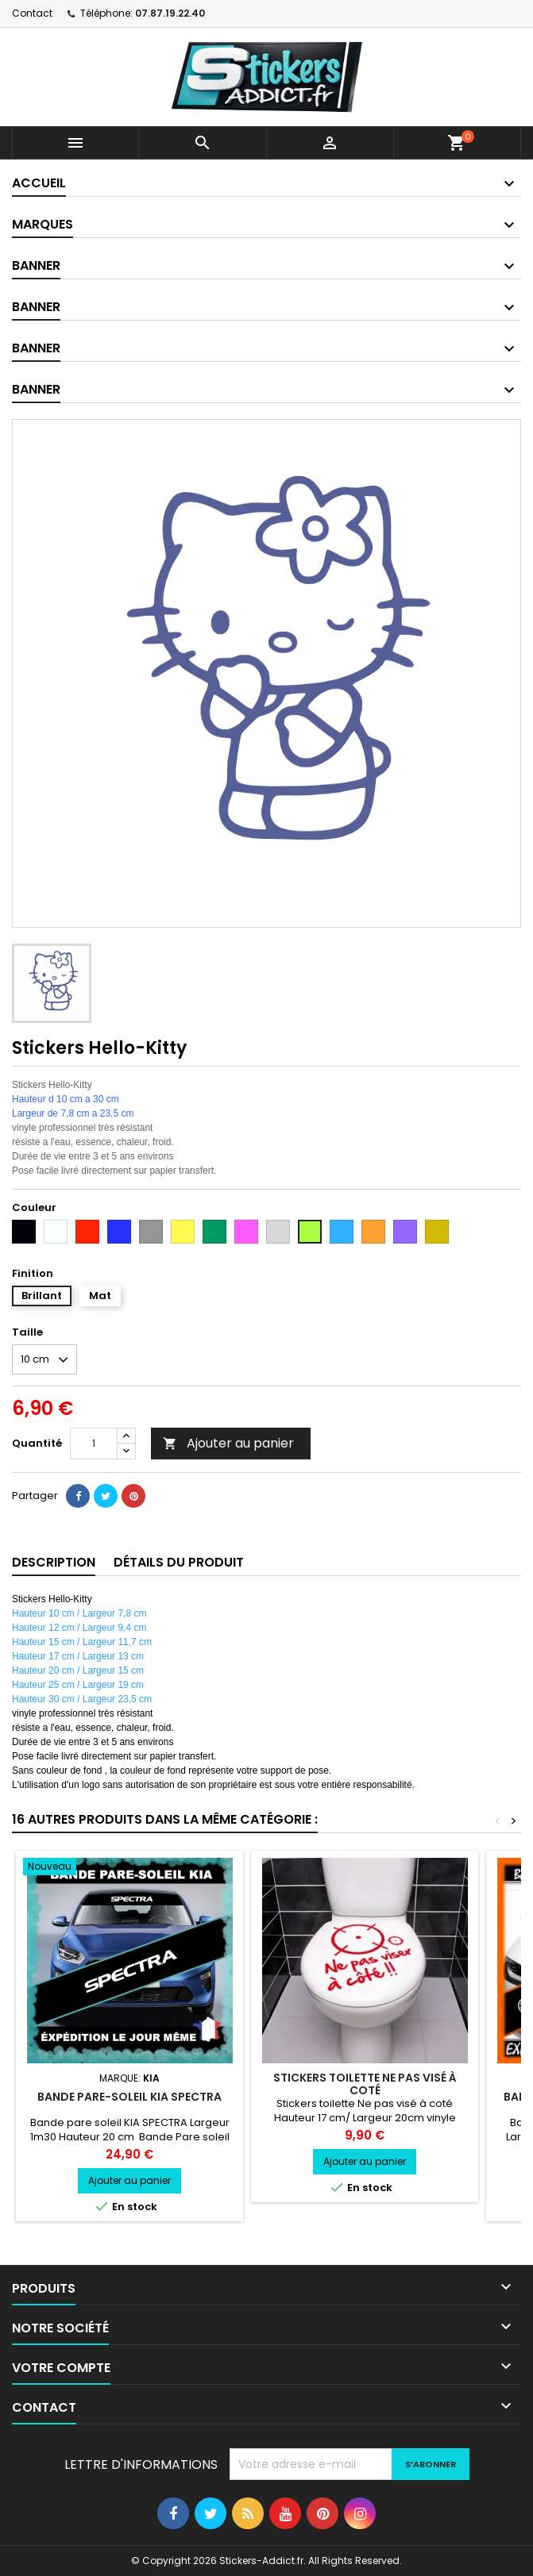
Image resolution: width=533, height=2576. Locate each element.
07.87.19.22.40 (170, 13)
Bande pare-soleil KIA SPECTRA (129, 2097)
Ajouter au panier (228, 1443)
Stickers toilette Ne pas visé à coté (365, 2084)
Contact (32, 13)
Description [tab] (53, 1562)
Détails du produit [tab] (179, 1562)
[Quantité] (94, 1443)
